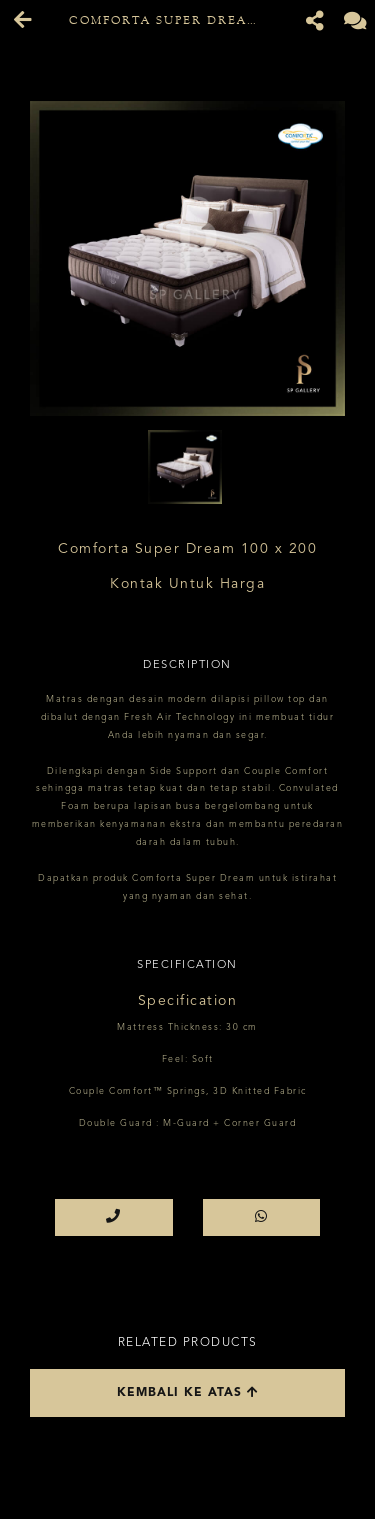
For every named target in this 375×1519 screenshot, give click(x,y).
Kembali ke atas (188, 1392)
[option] (187, 258)
